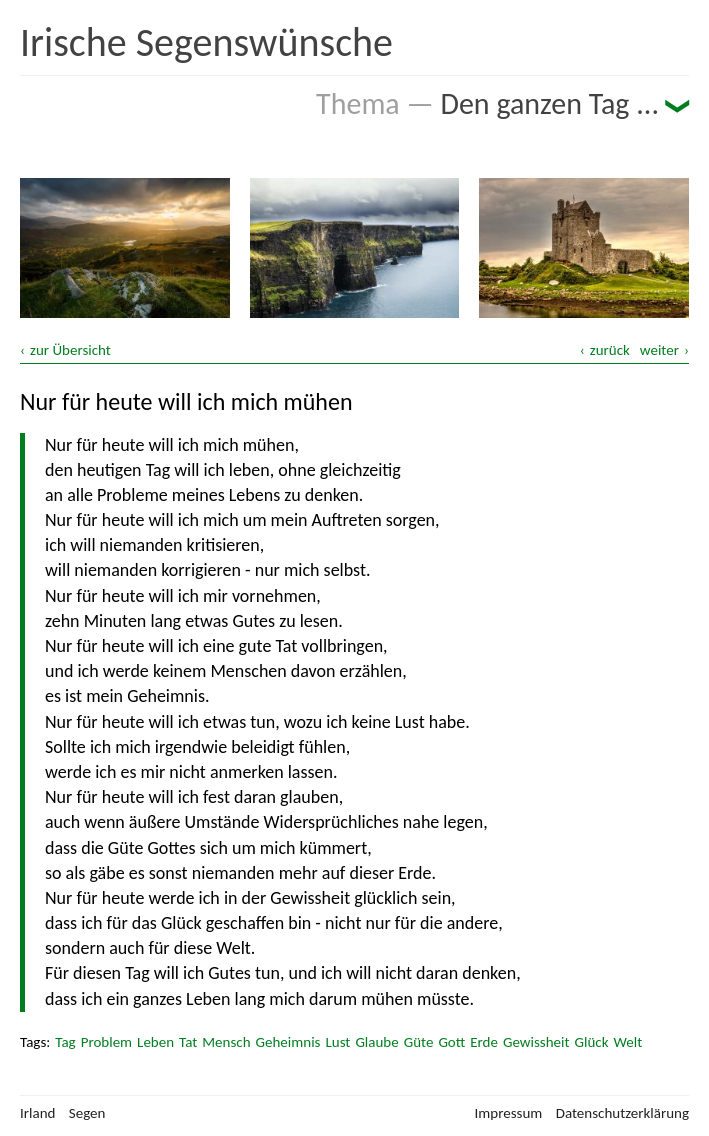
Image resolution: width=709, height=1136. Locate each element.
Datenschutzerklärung (622, 1113)
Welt (627, 1042)
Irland (37, 1113)
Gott (451, 1042)
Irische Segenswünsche (206, 42)
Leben (155, 1042)
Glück (592, 1042)
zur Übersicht (70, 350)
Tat (188, 1042)
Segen (87, 1113)
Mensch (226, 1042)
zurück (610, 350)
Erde (484, 1042)
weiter (659, 350)
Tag (65, 1042)
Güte (419, 1042)
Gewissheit (536, 1042)
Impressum (509, 1113)
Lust (337, 1042)
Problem (106, 1042)
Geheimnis (288, 1042)
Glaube (376, 1042)
